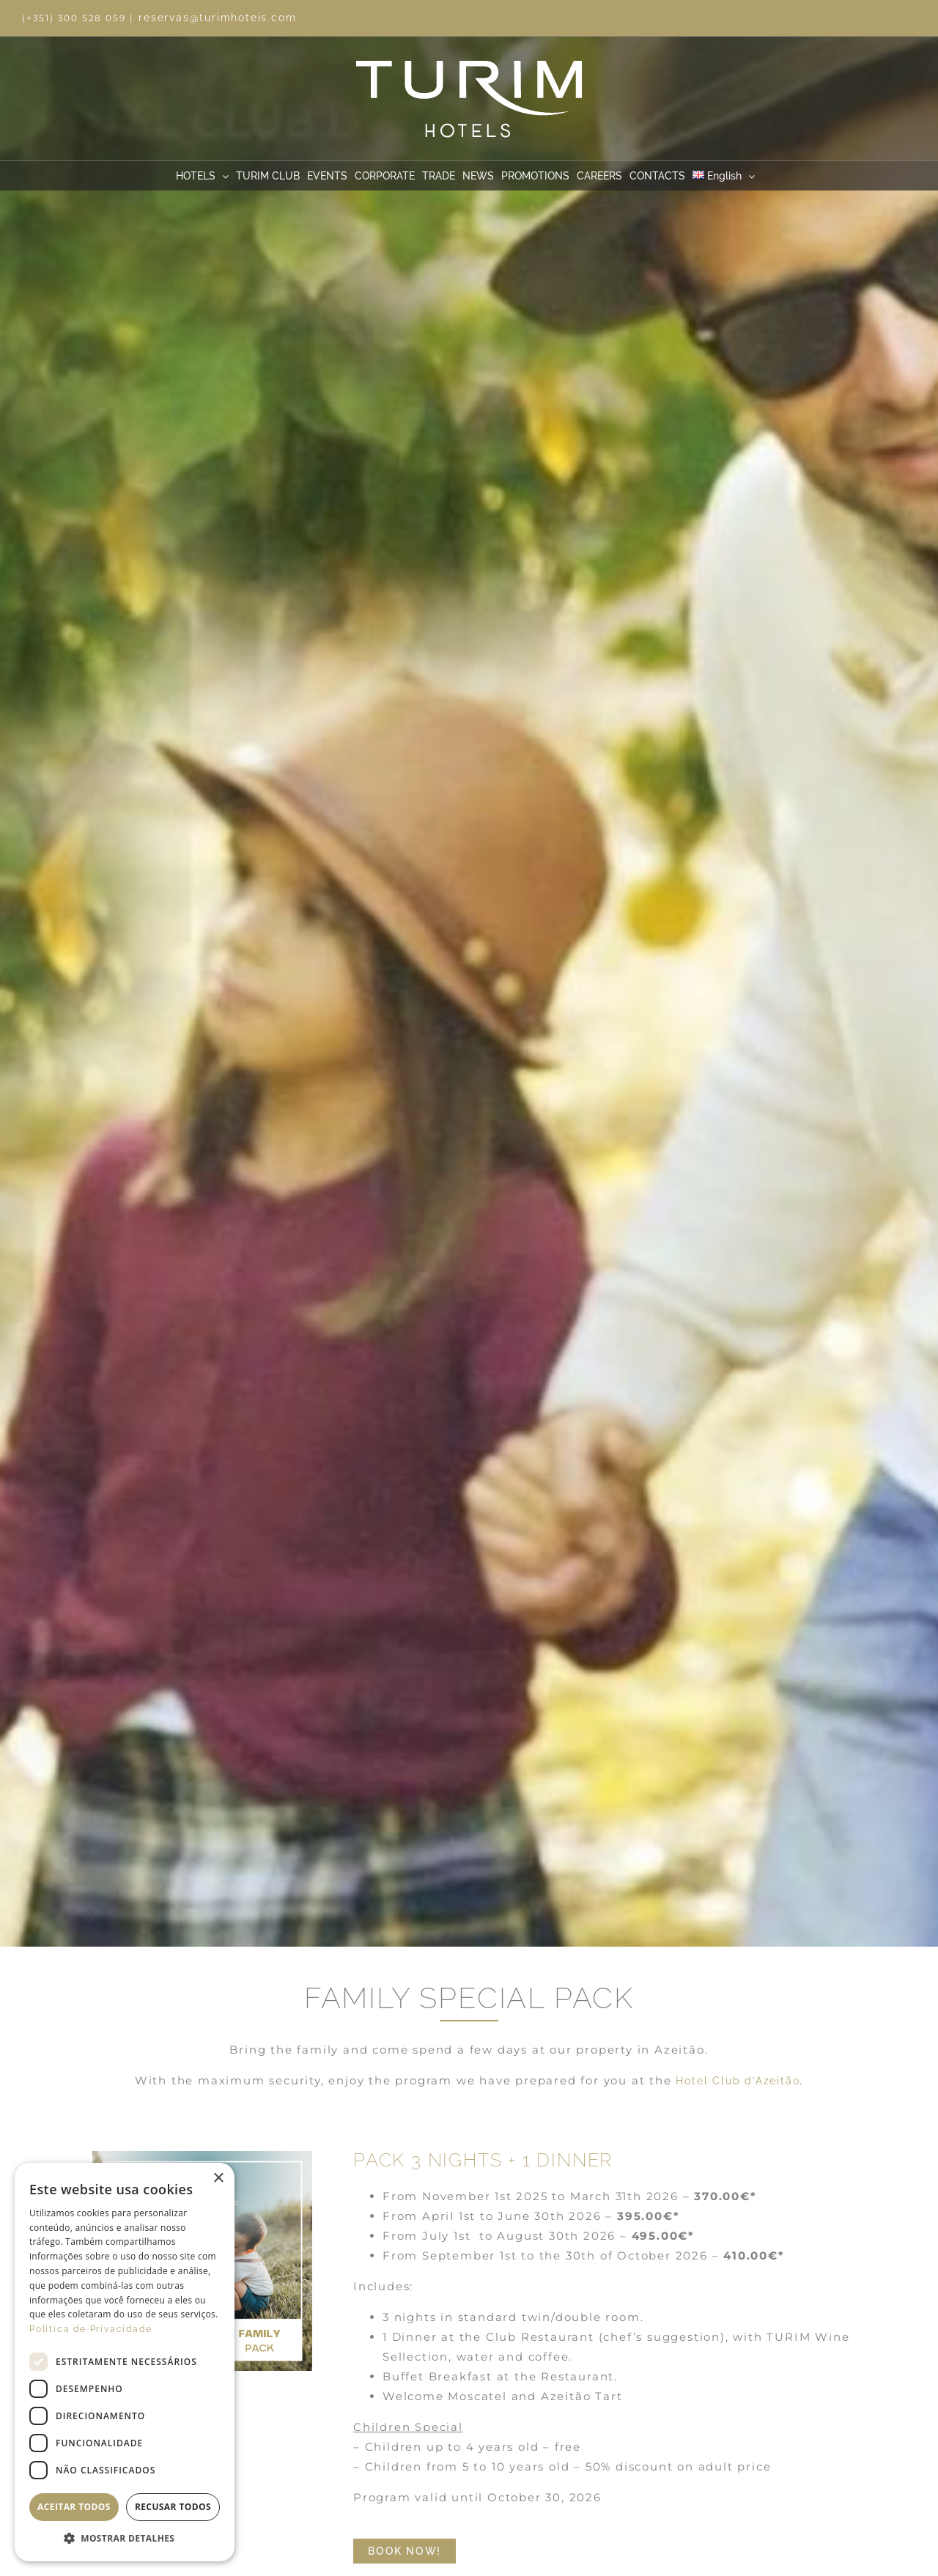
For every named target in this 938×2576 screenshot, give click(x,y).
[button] (124, 2539)
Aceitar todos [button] (74, 2507)
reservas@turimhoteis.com (217, 17)
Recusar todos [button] (173, 2507)
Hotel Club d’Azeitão (737, 2081)
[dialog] (124, 2362)
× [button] (218, 2178)
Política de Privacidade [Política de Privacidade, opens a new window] (90, 2329)
